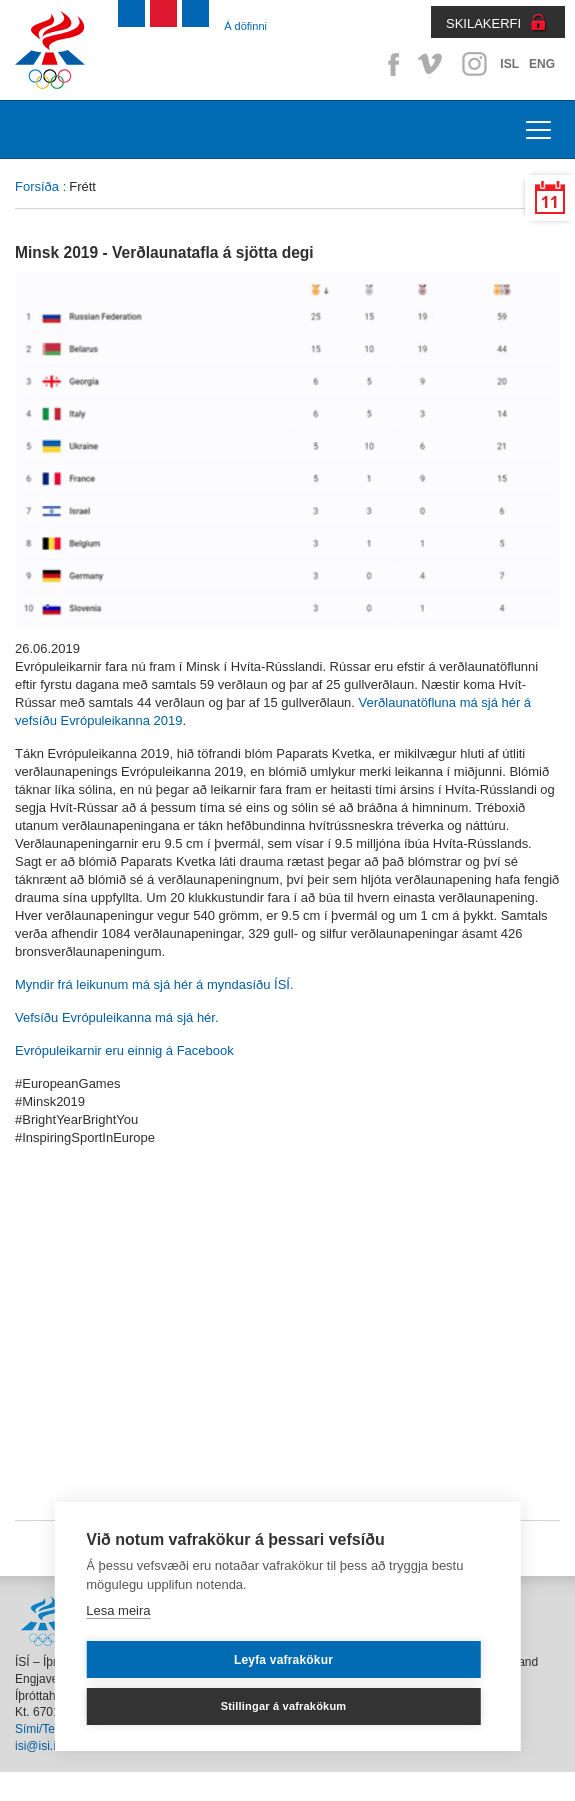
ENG (542, 64)
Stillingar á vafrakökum (284, 1706)
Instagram (474, 64)
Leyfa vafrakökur (283, 1660)
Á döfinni (245, 26)
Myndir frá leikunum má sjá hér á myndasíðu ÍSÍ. (154, 984)
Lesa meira (118, 1610)
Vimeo (432, 64)
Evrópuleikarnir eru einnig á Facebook (124, 1050)
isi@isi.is (38, 1746)
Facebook (390, 64)
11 (550, 202)
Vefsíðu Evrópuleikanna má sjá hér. (117, 1017)
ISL (509, 64)
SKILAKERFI (483, 23)
